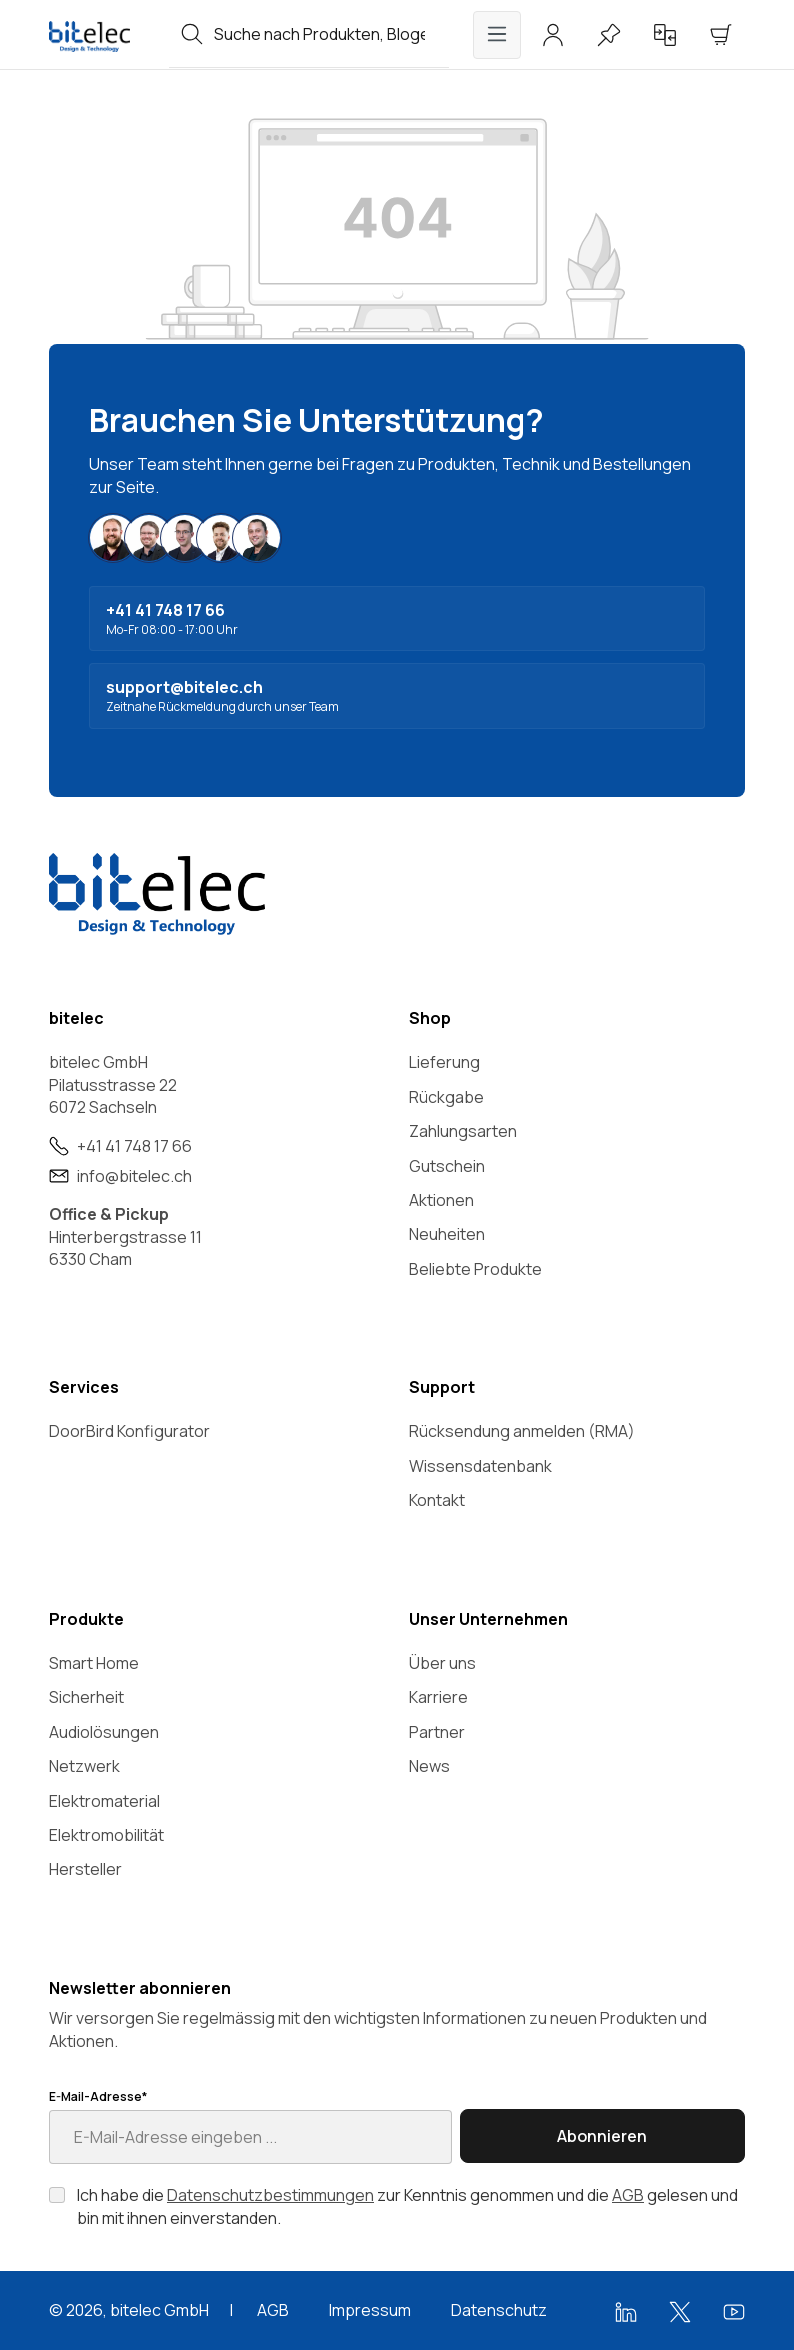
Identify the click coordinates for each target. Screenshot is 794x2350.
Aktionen (441, 1200)
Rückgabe (446, 1097)
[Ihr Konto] (553, 35)
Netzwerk (84, 1766)
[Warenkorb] (721, 35)
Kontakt (437, 1500)
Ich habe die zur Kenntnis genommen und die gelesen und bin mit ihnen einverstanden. (407, 2206)
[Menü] (497, 35)
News (429, 1766)
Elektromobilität (106, 1835)
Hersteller (85, 1869)
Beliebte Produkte (475, 1269)
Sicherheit (86, 1697)
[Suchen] (192, 34)
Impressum (370, 2310)
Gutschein (447, 1166)
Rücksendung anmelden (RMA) (522, 1431)
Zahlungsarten (463, 1131)
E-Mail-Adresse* (98, 2097)
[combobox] (331, 34)
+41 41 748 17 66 (134, 1146)
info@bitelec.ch (134, 1176)
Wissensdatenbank (480, 1466)
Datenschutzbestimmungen (270, 2195)
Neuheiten (447, 1234)
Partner (437, 1732)
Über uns (442, 1663)
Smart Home (94, 1663)
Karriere (438, 1697)
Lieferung (444, 1062)
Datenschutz (499, 2310)
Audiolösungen (104, 1732)
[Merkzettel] (609, 35)
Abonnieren (602, 2136)
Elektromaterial (104, 1801)
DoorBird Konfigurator (129, 1431)
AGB (628, 2195)
